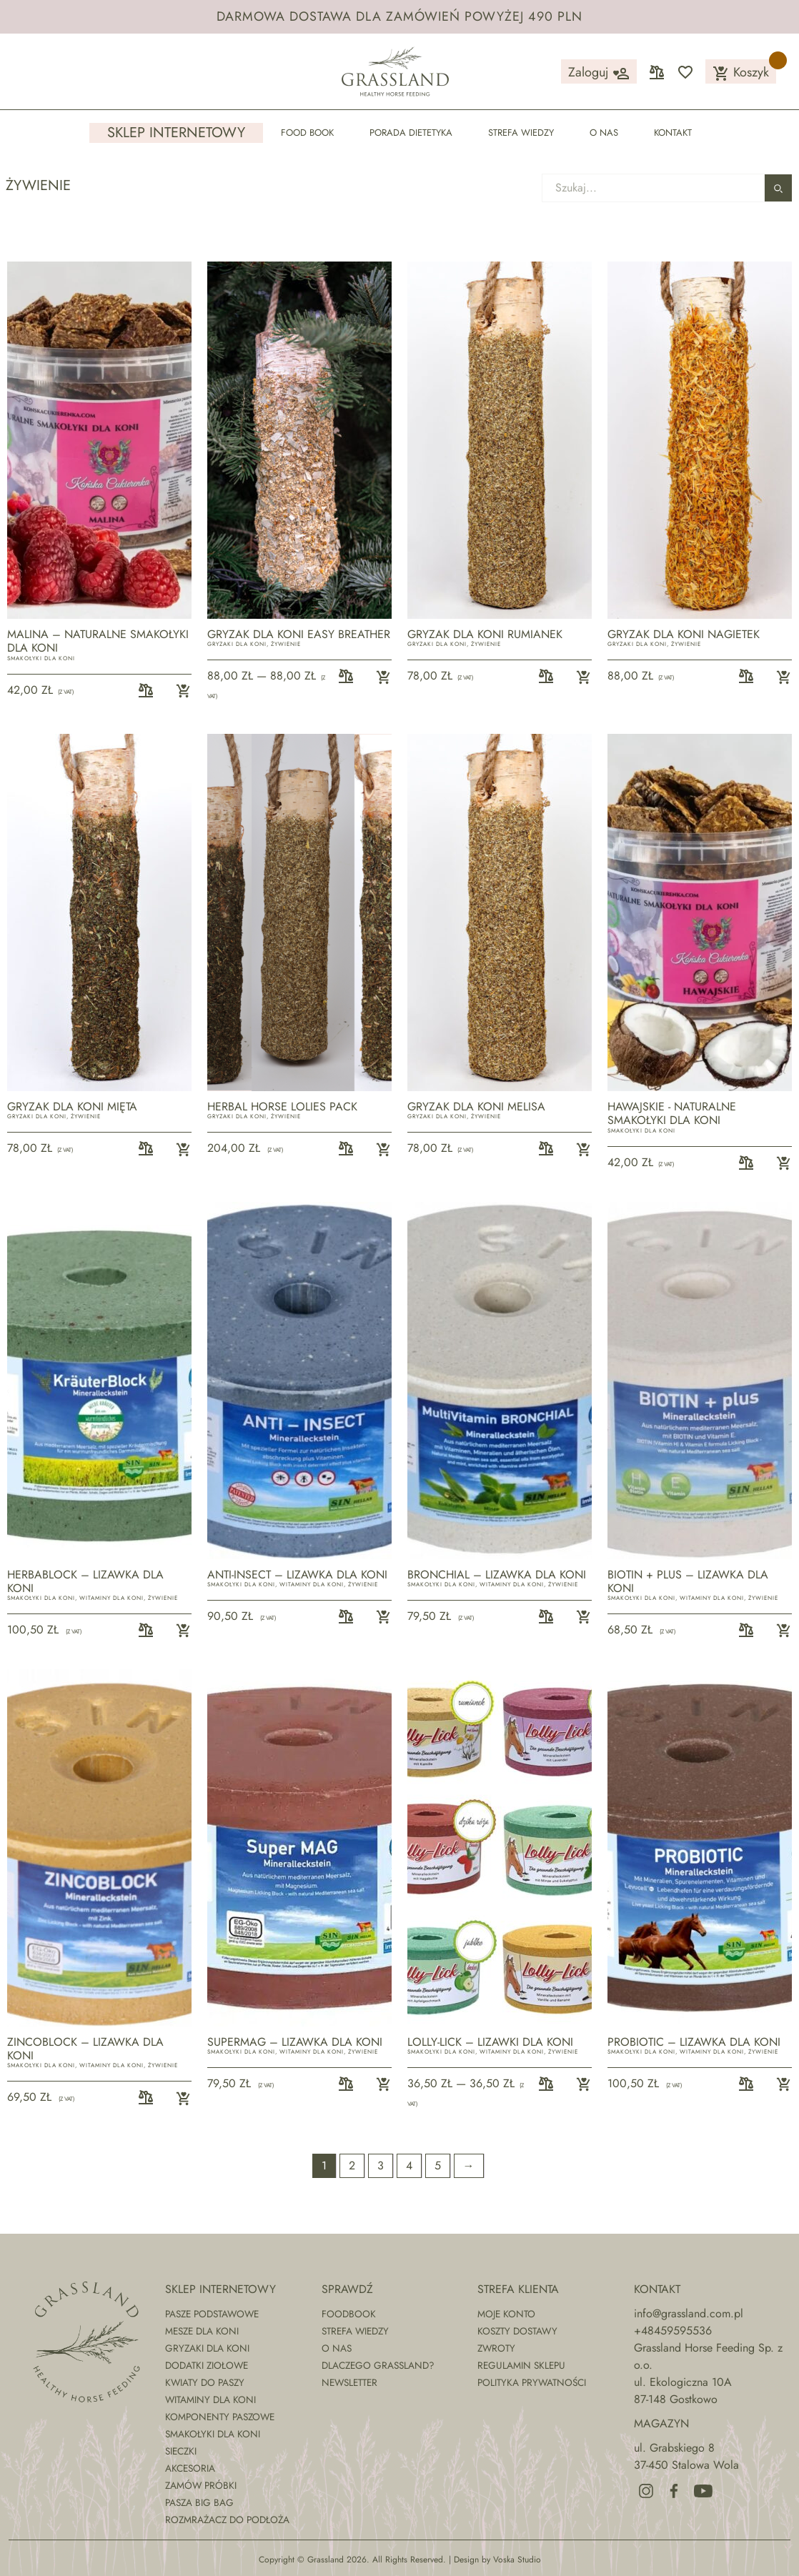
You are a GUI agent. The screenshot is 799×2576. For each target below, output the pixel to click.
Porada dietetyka (410, 132)
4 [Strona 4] (409, 2165)
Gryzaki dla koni (237, 644)
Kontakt (673, 132)
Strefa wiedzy (521, 132)
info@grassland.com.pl (688, 2313)
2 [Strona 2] (352, 2165)
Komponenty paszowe (219, 2417)
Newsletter (349, 2382)
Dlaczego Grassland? (378, 2365)
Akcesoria (190, 2468)
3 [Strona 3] (380, 2165)
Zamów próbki (201, 2485)
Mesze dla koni (202, 2331)
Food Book (307, 132)
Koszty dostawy (517, 2331)
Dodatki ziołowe (206, 2365)
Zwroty (496, 2348)
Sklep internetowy (176, 133)
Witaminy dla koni (111, 1598)
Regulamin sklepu (521, 2365)
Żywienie (286, 644)
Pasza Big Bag (199, 2502)
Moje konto (506, 2314)
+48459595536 (673, 2330)
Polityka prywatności (531, 2382)
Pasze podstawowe (212, 2314)
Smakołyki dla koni (41, 658)
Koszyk (741, 72)
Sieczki (181, 2451)
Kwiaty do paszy (204, 2382)
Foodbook (349, 2314)
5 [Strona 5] (438, 2165)
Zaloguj (599, 72)
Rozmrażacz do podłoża (227, 2519)
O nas (604, 132)
